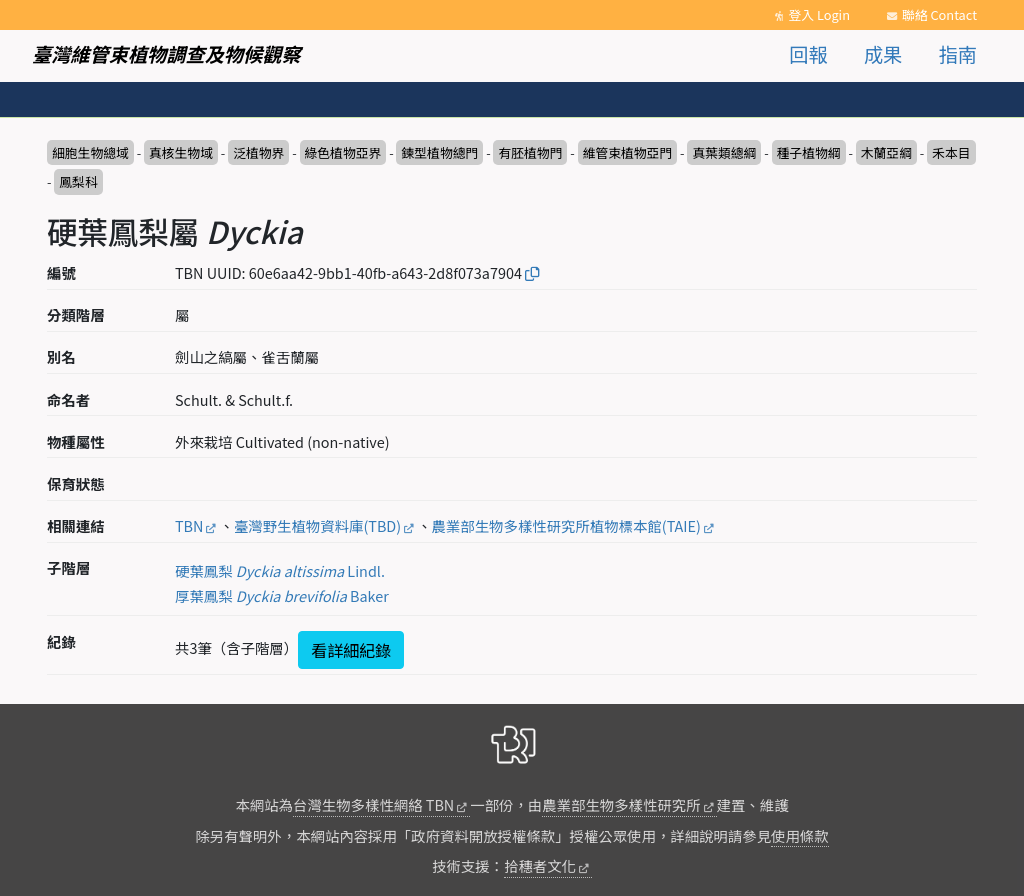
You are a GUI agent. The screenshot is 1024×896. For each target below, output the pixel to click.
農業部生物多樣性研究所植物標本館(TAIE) (566, 525)
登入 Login (819, 14)
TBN (189, 525)
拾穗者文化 (540, 865)
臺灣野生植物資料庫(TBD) (317, 525)
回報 (808, 54)
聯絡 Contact (939, 14)
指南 (958, 54)
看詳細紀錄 (351, 650)
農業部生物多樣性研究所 (621, 804)
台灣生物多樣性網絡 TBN (373, 804)
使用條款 (800, 835)
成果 (883, 54)
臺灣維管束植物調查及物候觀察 (166, 54)
